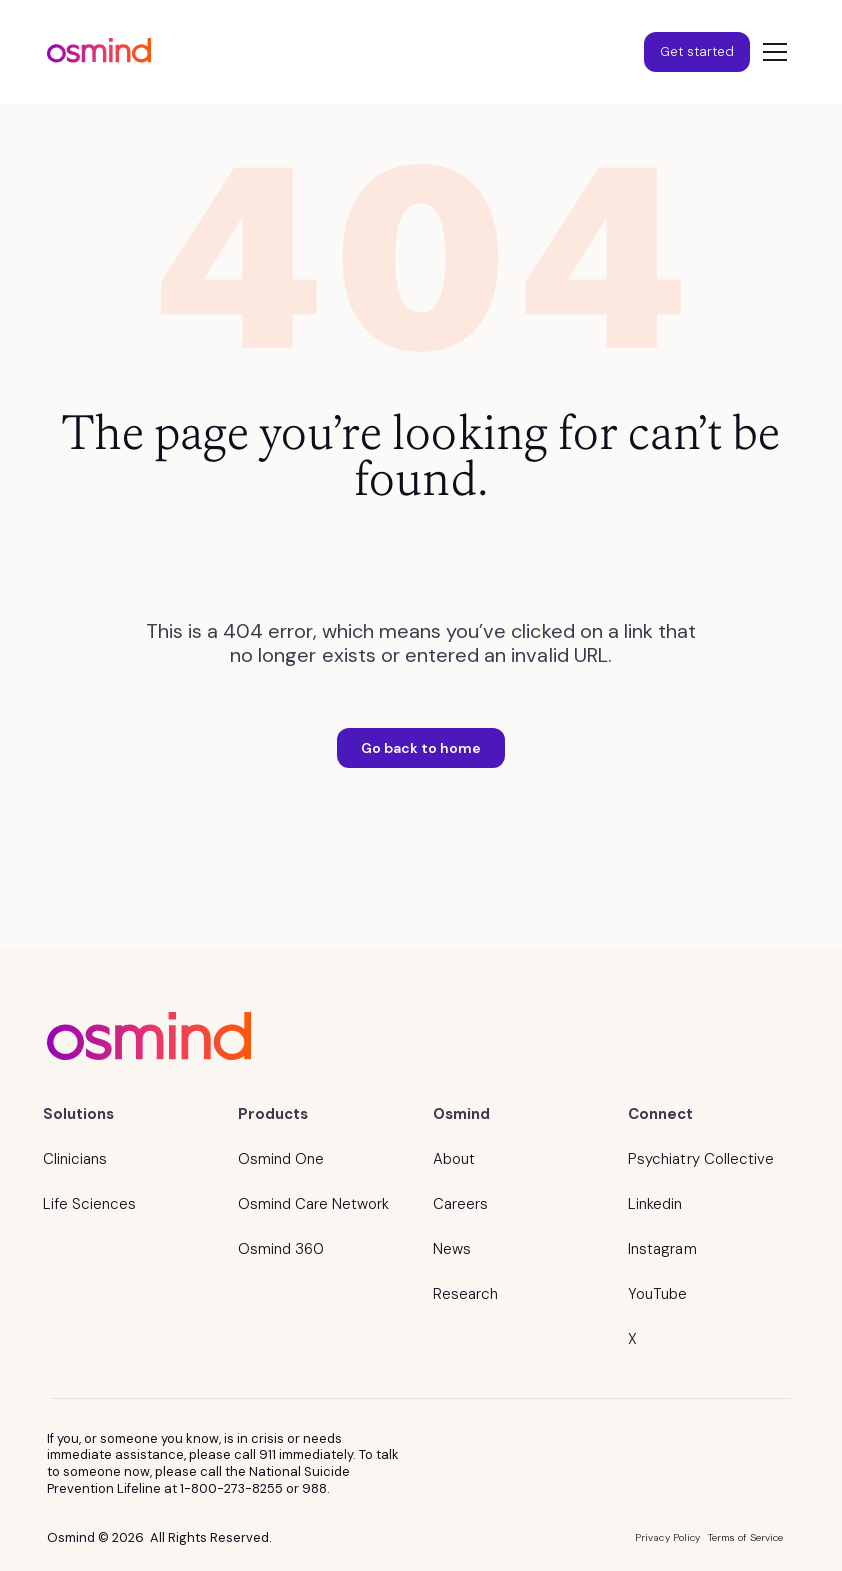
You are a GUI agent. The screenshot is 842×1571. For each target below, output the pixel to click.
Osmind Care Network (314, 1204)
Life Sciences (90, 1204)
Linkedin (655, 1204)
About (454, 1159)
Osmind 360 (281, 1249)
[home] (99, 52)
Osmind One (281, 1159)
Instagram (662, 1249)
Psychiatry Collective (701, 1159)
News (452, 1249)
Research (465, 1294)
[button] (771, 52)
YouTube (657, 1294)
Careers (460, 1204)
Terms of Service (746, 1537)
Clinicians (75, 1159)
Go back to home (421, 748)
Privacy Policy (667, 1537)
